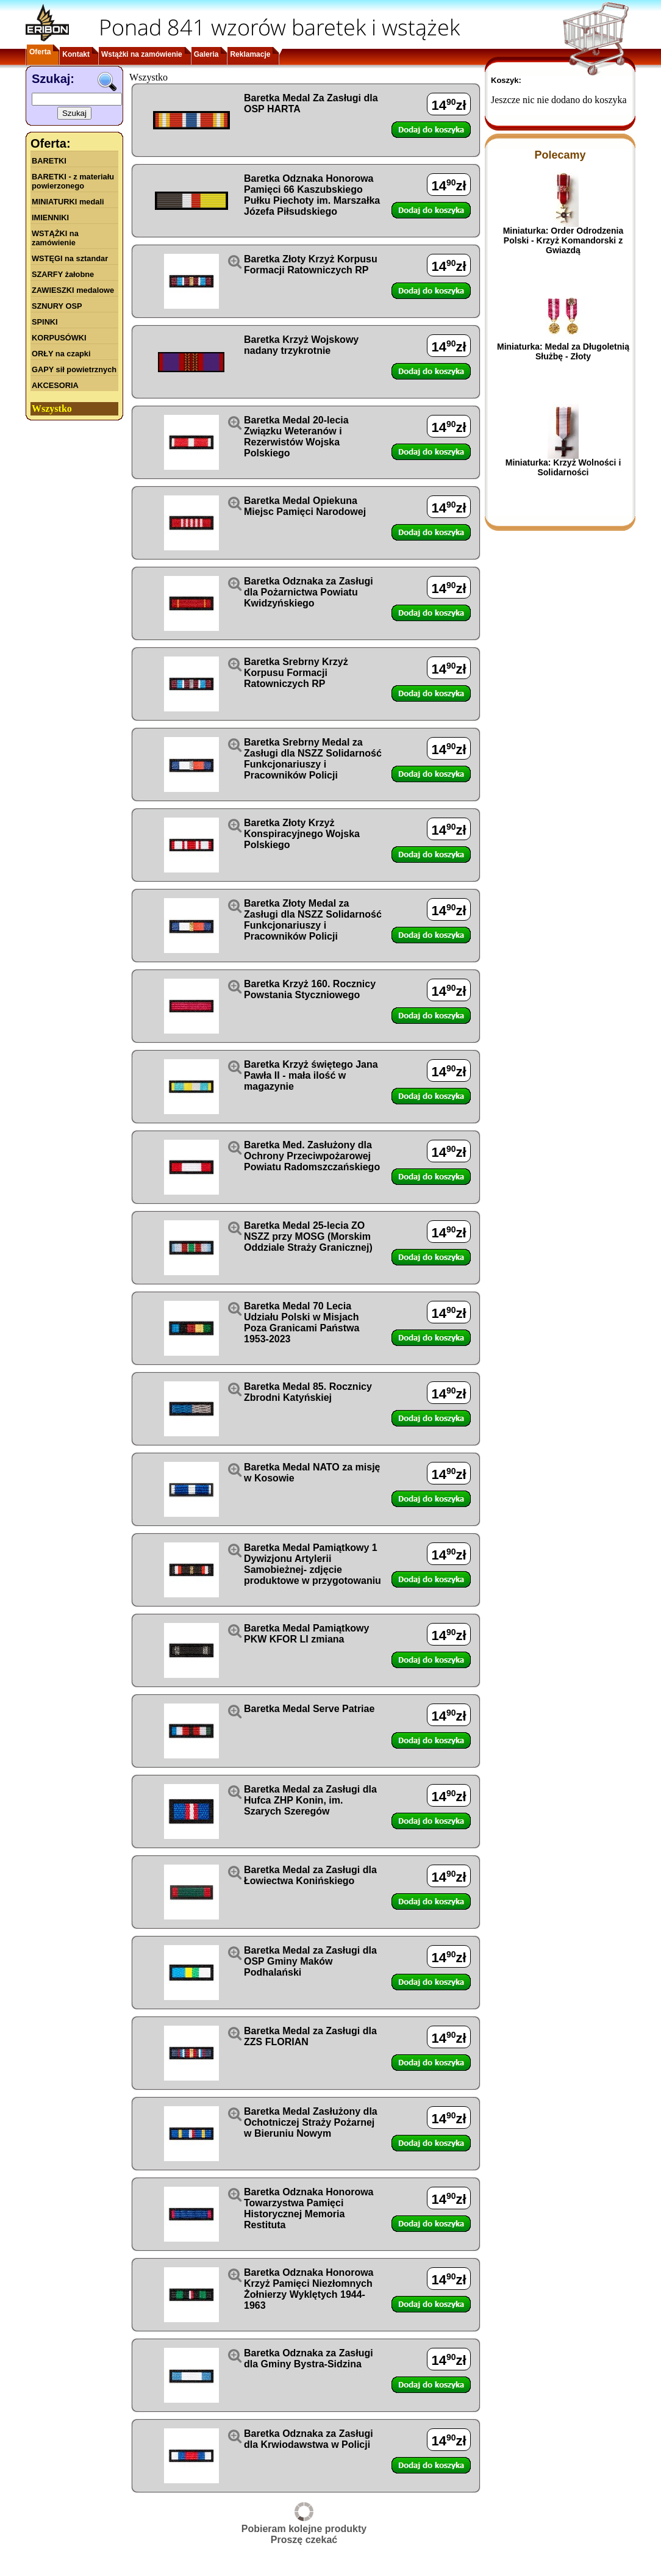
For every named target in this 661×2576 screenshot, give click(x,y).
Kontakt (76, 54)
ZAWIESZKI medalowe (73, 290)
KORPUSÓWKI (59, 337)
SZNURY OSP (57, 306)
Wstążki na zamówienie (141, 54)
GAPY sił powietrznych (74, 369)
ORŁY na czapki (61, 353)
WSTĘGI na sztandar (70, 258)
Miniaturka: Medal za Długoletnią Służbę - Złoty (563, 351)
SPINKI (45, 321)
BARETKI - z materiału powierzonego (73, 181)
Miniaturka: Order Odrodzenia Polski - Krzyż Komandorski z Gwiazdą (563, 240)
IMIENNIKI (50, 217)
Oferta (40, 52)
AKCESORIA (55, 385)
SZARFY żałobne (63, 274)
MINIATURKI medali (68, 201)
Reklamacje (250, 54)
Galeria (206, 54)
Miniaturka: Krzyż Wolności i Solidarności (563, 467)
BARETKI (49, 160)
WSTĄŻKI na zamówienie (55, 238)
